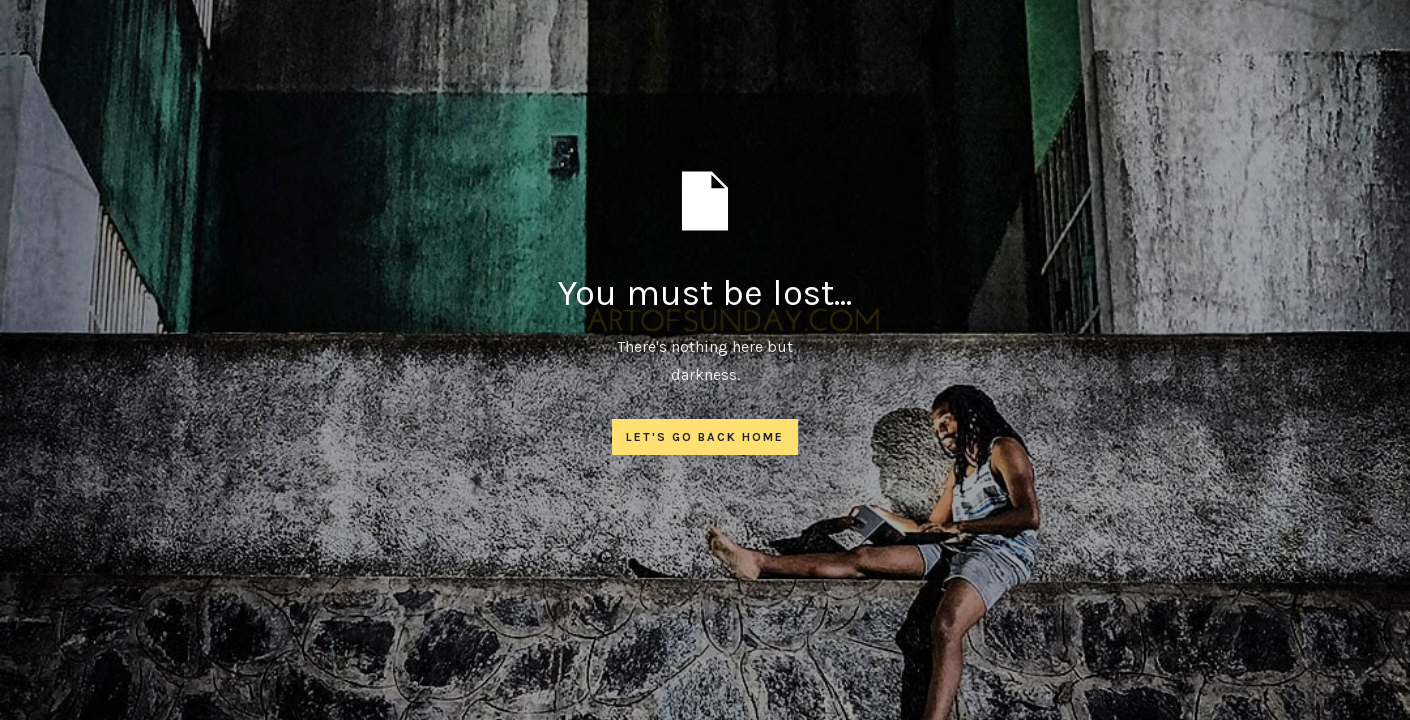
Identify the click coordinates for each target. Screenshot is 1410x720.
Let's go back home (705, 437)
